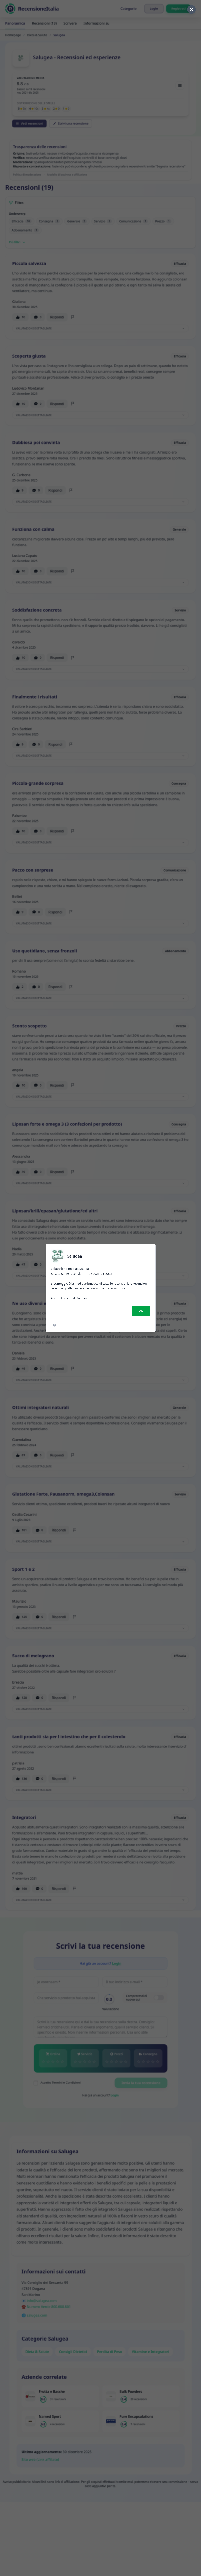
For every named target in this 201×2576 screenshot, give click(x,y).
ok (141, 1311)
